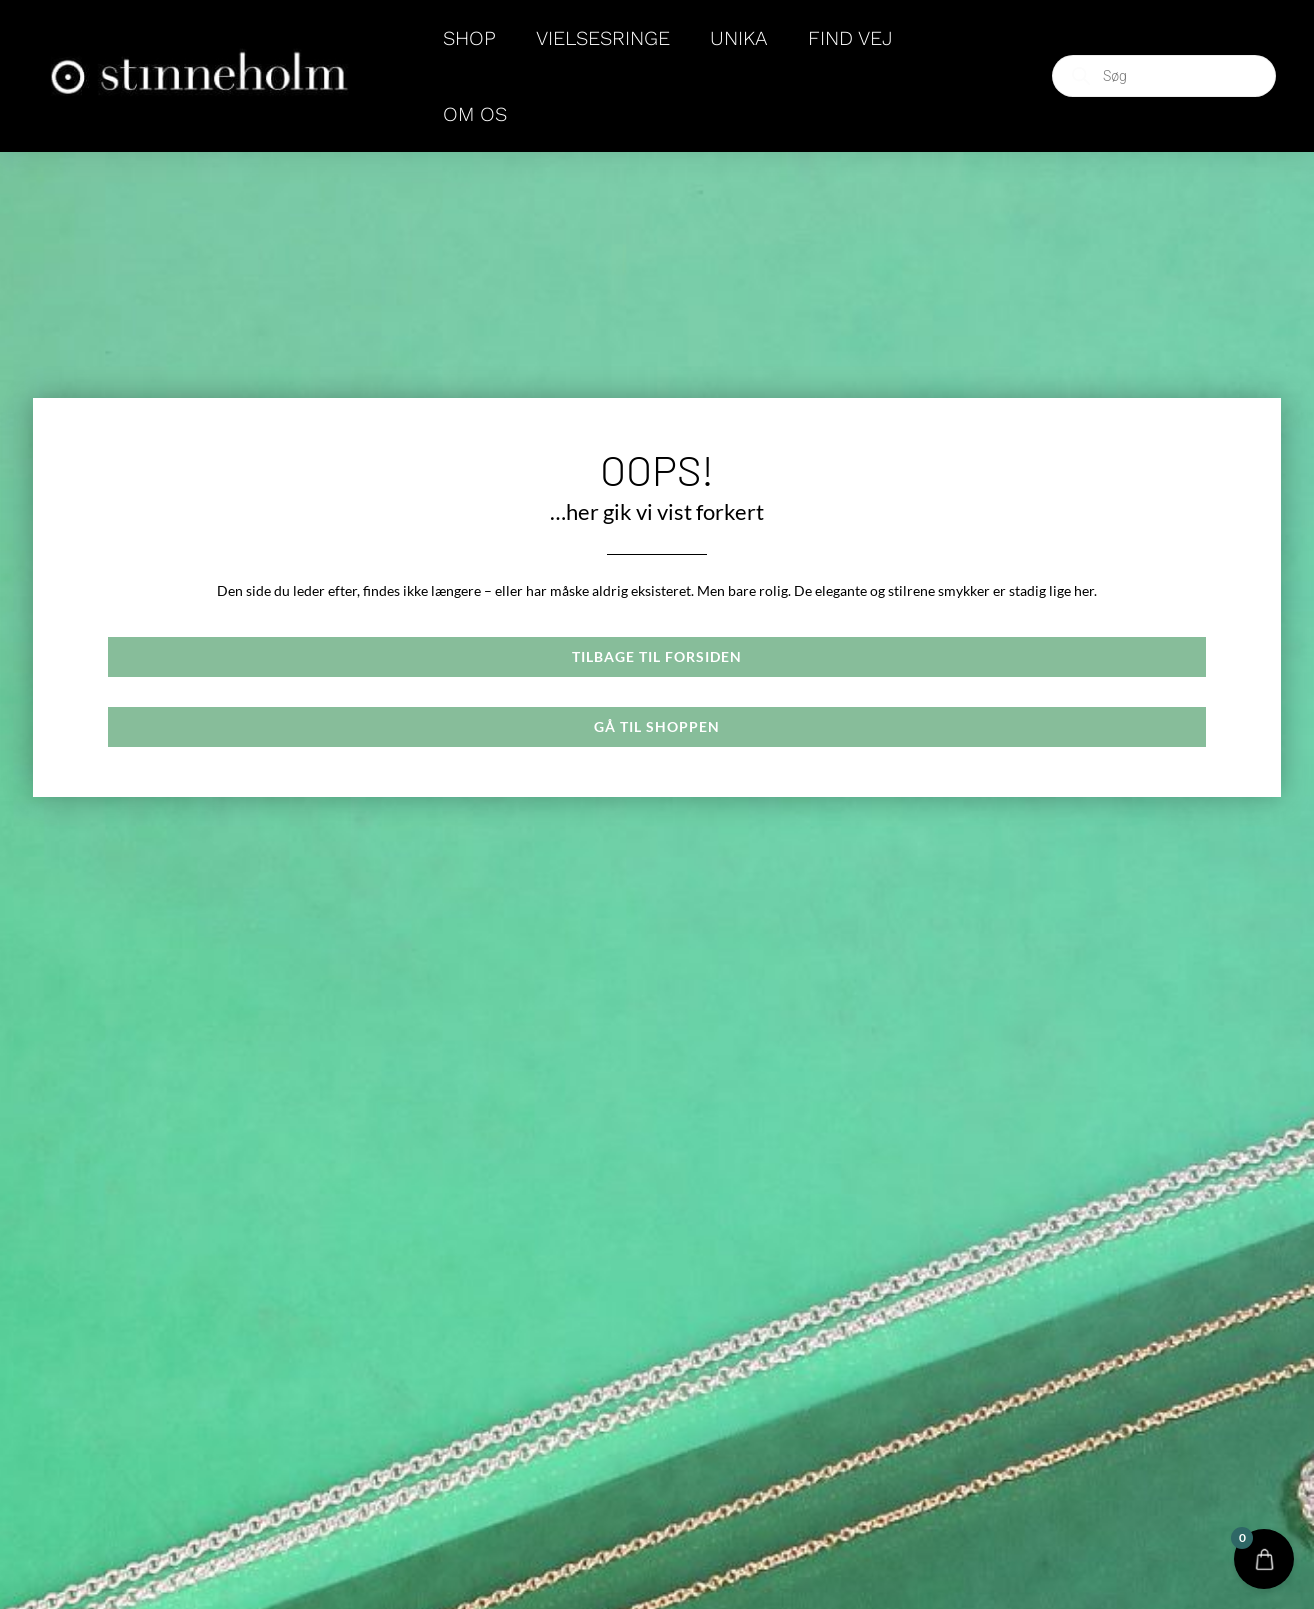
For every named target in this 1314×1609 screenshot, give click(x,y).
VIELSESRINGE (603, 38)
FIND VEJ (850, 38)
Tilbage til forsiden (657, 656)
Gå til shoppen (657, 726)
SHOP (469, 38)
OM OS (475, 114)
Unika (739, 38)
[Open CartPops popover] (1264, 1559)
